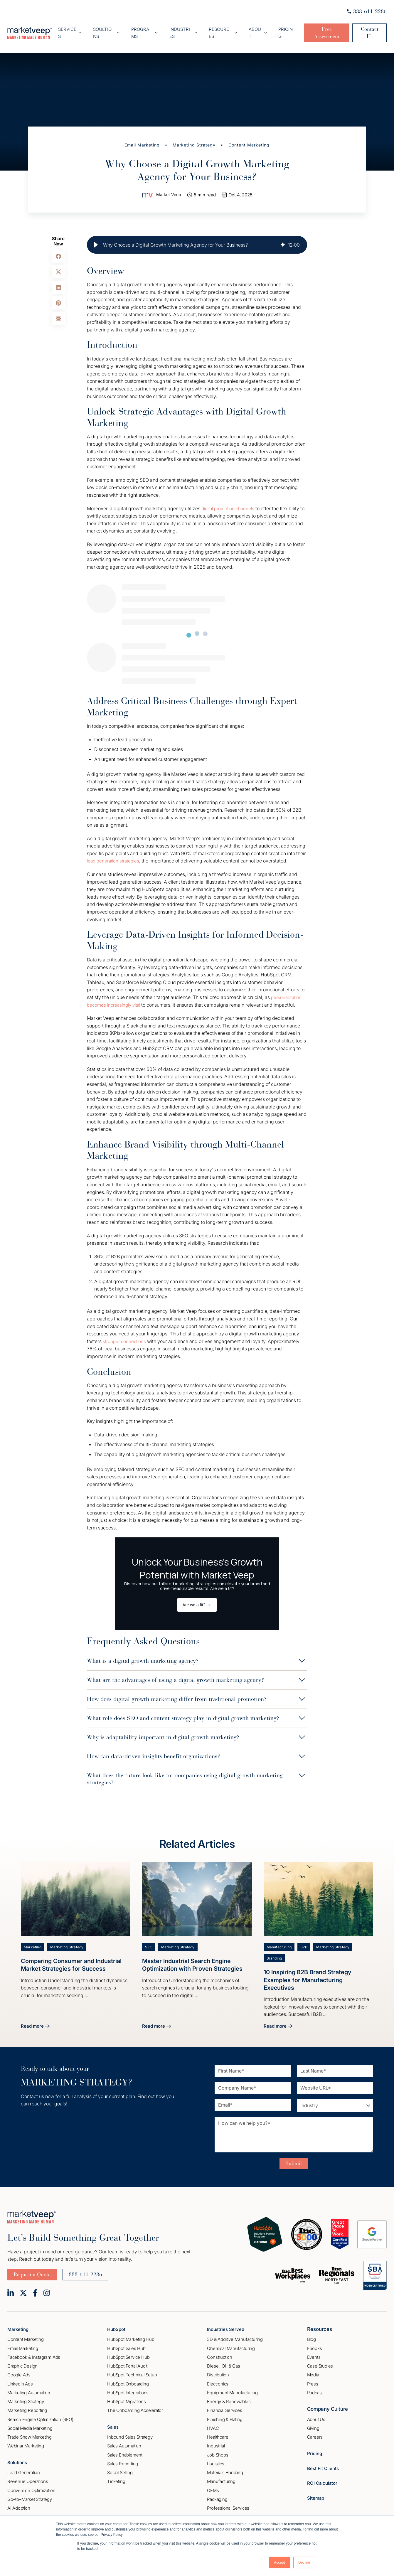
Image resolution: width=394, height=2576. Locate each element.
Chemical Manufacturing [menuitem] (231, 2340)
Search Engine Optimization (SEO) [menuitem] (40, 2411)
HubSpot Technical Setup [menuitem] (132, 2366)
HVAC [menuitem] (213, 2420)
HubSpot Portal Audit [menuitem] (127, 2358)
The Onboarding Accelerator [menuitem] (135, 2402)
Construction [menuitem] (219, 2349)
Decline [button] (304, 2562)
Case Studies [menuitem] (320, 2358)
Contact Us (368, 27)
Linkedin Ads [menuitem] (20, 2375)
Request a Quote (32, 2266)
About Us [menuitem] (316, 2411)
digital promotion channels (230, 499)
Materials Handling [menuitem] (225, 2464)
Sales (113, 2419)
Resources (221, 28)
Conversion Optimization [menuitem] (31, 2482)
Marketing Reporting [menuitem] (27, 2402)
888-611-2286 (367, 11)
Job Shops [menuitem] (217, 2446)
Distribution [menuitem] (218, 2366)
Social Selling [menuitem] (119, 2464)
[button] (96, 235)
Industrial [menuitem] (216, 2437)
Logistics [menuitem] (215, 2455)
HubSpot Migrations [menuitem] (126, 2393)
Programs (148, 28)
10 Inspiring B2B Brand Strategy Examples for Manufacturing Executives (311, 1970)
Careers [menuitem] (315, 2429)
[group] (197, 235)
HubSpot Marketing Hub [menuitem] (130, 2331)
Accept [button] (279, 2562)
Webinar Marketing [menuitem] (25, 2437)
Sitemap (316, 2489)
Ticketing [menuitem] (116, 2473)
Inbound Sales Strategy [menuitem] (130, 2429)
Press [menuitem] (312, 2375)
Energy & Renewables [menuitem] (228, 2393)
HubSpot (117, 2321)
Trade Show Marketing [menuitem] (29, 2429)
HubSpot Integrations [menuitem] (128, 2384)
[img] (282, 235)
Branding (275, 1949)
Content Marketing (252, 135)
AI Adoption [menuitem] (18, 2500)
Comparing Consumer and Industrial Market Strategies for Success (75, 1955)
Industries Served (227, 2321)
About (253, 28)
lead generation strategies (115, 851)
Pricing (281, 28)
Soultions (112, 28)
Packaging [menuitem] (217, 2491)
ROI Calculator (324, 2475)
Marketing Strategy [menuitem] (25, 2393)
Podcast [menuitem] (315, 2384)
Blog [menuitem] (311, 2331)
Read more (35, 2017)
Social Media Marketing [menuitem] (30, 2420)
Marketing (33, 1937)
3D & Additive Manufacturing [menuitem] (235, 2331)
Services (78, 28)
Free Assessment (321, 27)
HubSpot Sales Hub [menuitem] (126, 2340)
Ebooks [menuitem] (314, 2340)
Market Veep (169, 185)
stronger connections (125, 1332)
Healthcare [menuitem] (217, 2429)
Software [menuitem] (215, 2508)
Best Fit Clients (324, 2460)
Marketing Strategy (194, 135)
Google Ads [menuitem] (19, 2366)
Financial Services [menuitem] (224, 2402)
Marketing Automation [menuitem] (28, 2384)
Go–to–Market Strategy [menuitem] (29, 2491)
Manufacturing (280, 1937)
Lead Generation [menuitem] (23, 2464)
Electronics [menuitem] (217, 2375)
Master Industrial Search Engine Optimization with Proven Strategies (196, 1955)
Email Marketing (140, 135)
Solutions (18, 2454)
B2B (306, 1937)
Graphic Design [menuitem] (22, 2358)
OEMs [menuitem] (213, 2482)
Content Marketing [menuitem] (25, 2331)
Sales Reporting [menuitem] (122, 2455)
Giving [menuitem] (313, 2420)
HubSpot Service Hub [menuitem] (128, 2349)
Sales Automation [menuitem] (124, 2437)
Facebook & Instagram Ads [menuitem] (33, 2349)
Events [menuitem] (314, 2349)
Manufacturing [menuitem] (221, 2473)
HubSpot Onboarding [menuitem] (128, 2375)
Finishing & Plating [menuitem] (224, 2411)
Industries (184, 28)
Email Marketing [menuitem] (22, 2340)
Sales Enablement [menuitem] (124, 2446)
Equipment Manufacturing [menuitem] (232, 2384)
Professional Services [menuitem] (228, 2500)
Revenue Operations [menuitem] (27, 2473)
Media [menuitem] (313, 2366)
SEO (149, 1937)
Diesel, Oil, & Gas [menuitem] (223, 2358)
